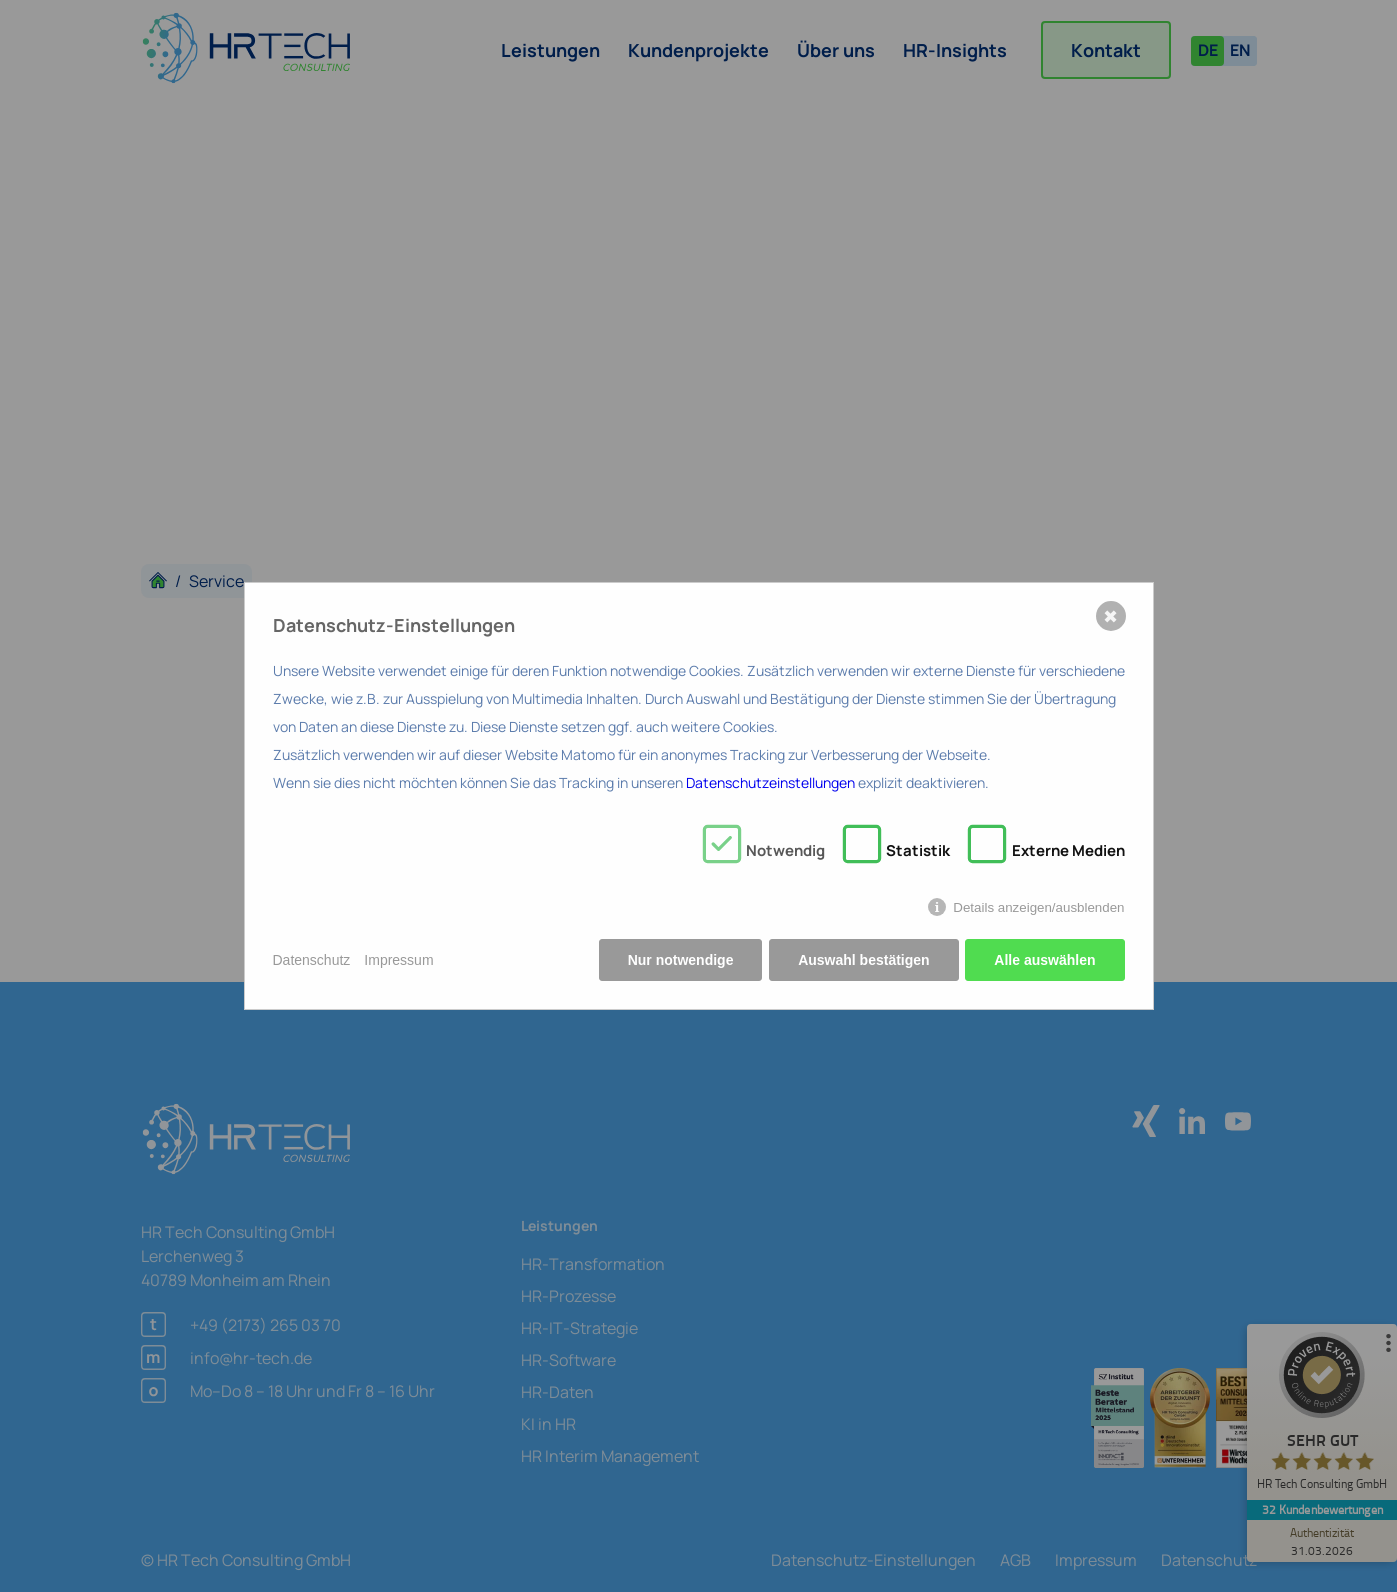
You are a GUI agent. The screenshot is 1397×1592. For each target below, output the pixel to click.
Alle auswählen (1044, 960)
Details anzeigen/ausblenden (1038, 907)
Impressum (398, 960)
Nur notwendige (680, 960)
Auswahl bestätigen (863, 960)
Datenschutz (312, 960)
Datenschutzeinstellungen (770, 782)
